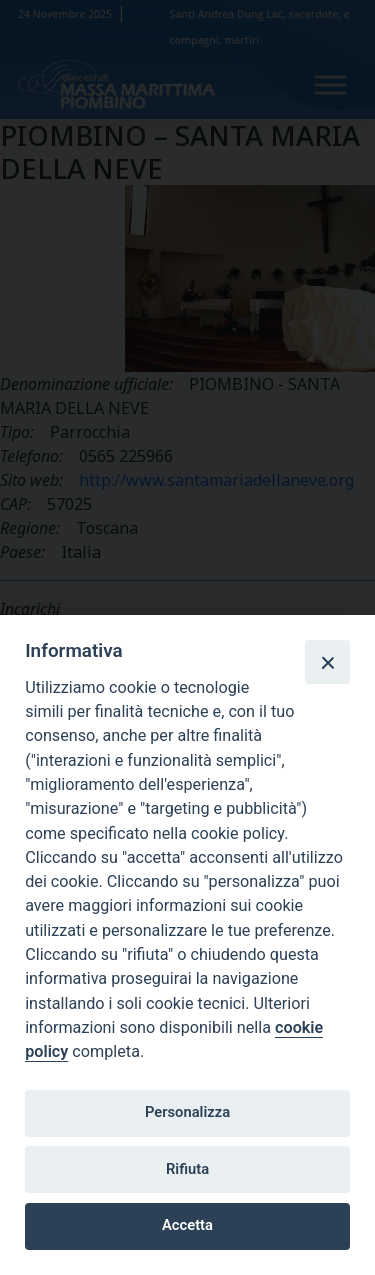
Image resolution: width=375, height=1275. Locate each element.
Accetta (187, 1225)
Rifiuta (187, 1169)
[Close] (327, 662)
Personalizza (187, 1112)
